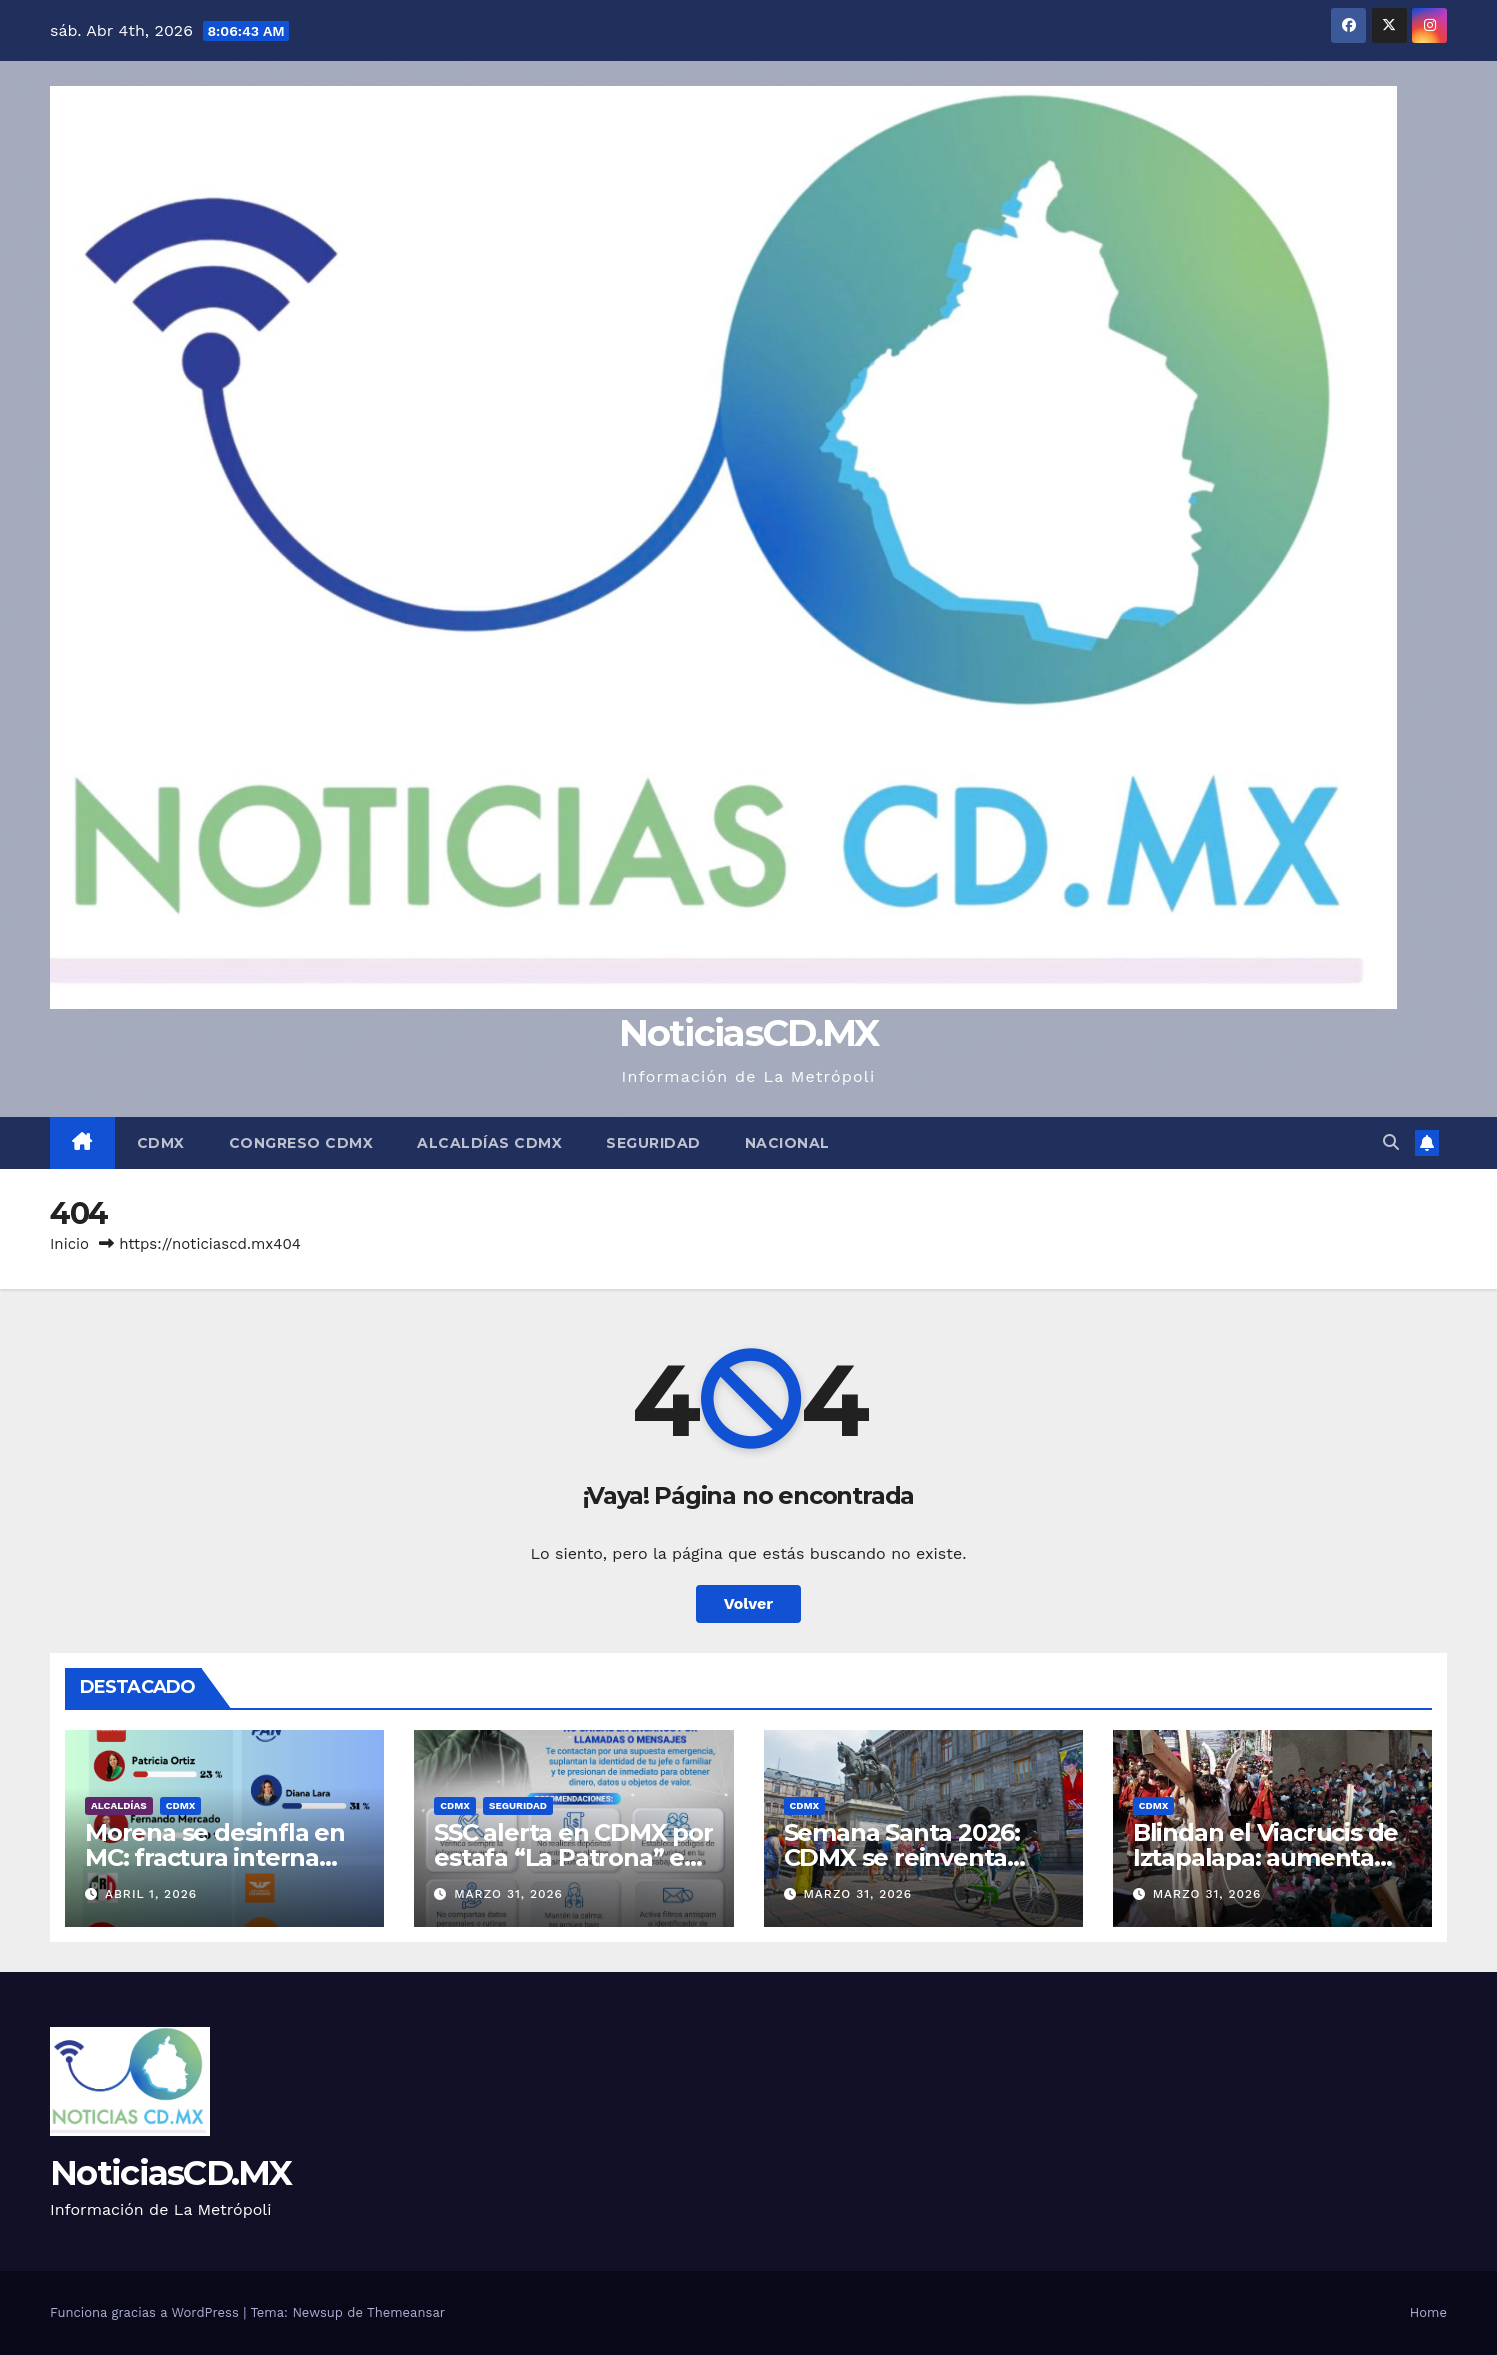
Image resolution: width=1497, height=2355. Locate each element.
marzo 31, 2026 (508, 1894)
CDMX (161, 1143)
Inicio (69, 1244)
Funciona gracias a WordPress (146, 2312)
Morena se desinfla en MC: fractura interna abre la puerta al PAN (215, 1857)
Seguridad (653, 1143)
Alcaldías (119, 1805)
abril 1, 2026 (151, 1894)
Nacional (787, 1143)
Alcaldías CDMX (489, 1143)
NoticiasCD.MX (749, 1032)
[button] (1391, 1142)
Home (1428, 2312)
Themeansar (406, 2312)
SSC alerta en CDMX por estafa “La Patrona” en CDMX (573, 1857)
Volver (749, 1603)
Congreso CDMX (301, 1143)
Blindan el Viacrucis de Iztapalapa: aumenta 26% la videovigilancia (1265, 1857)
